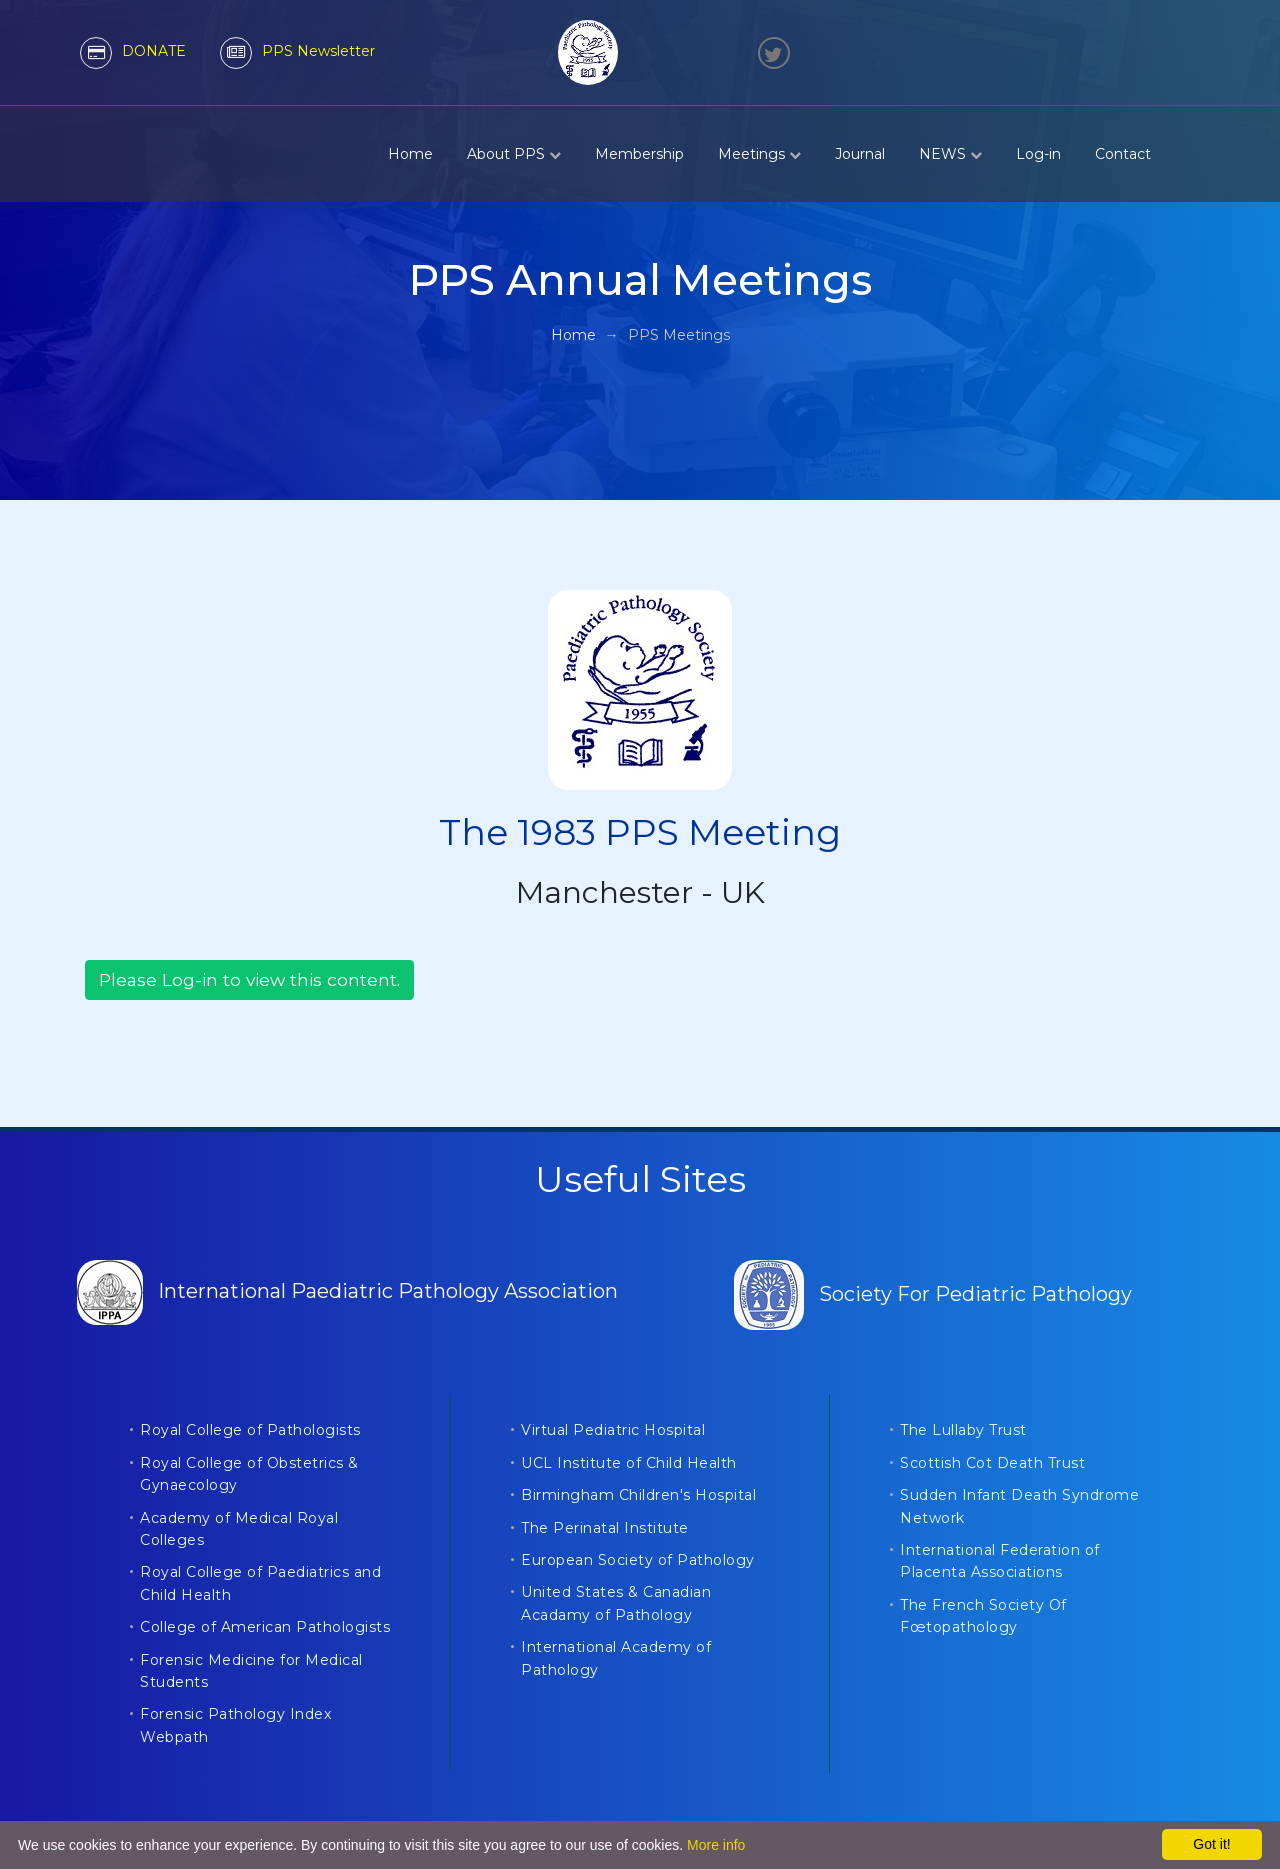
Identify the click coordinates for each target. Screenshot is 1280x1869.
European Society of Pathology (638, 1560)
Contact (1123, 154)
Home (410, 154)
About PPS (514, 154)
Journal (860, 154)
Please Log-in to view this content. (249, 979)
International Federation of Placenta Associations (1000, 1561)
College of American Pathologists (265, 1627)
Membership (639, 154)
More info (716, 1845)
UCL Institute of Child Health (629, 1463)
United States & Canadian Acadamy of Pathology (616, 1603)
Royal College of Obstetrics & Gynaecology (249, 1474)
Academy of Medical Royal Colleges (239, 1529)
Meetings (759, 154)
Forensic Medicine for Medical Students (251, 1671)
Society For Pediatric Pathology (933, 1294)
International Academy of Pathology (616, 1658)
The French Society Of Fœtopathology (983, 1616)
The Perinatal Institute (605, 1528)
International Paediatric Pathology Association (347, 1291)
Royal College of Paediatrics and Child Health (260, 1583)
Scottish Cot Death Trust (992, 1463)
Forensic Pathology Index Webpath (235, 1725)
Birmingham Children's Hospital (638, 1495)
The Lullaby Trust (963, 1430)
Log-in (1038, 154)
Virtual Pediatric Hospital (613, 1430)
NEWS (950, 154)
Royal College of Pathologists (250, 1430)
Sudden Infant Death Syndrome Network (1019, 1506)
